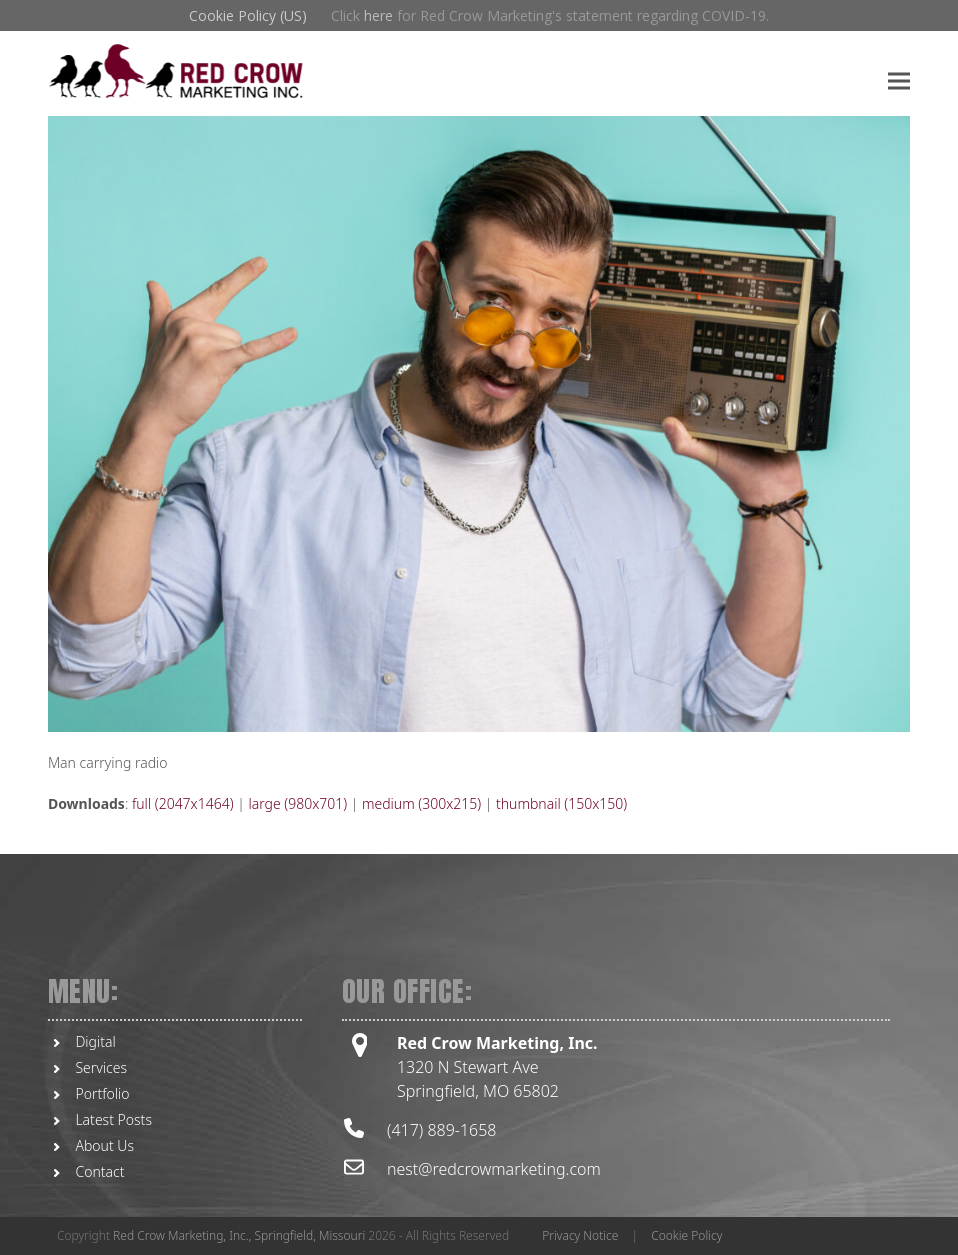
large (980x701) (297, 803)
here (378, 15)
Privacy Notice (580, 1235)
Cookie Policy (686, 1235)
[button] (899, 80)
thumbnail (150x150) (561, 803)
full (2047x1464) (183, 803)
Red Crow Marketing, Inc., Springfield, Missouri (239, 1235)
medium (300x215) (421, 803)
